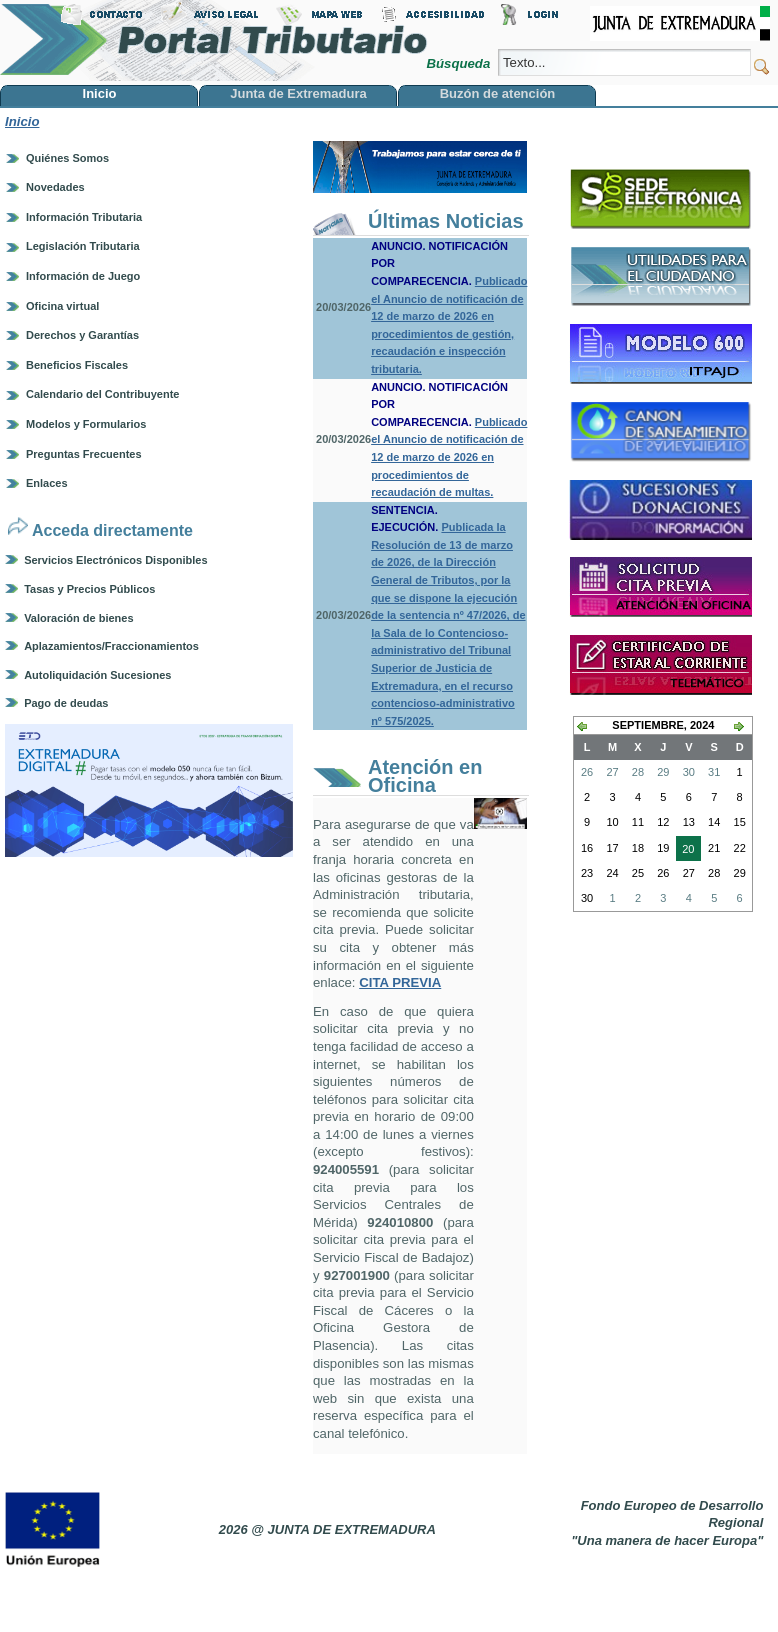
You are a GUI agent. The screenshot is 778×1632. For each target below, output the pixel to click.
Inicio (22, 121)
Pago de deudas (66, 703)
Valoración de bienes (78, 618)
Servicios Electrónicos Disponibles (115, 560)
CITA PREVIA (400, 982)
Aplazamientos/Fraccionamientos (111, 646)
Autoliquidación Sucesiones (97, 675)
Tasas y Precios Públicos (89, 589)
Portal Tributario (214, 40)
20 (685, 851)
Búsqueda (459, 63)
